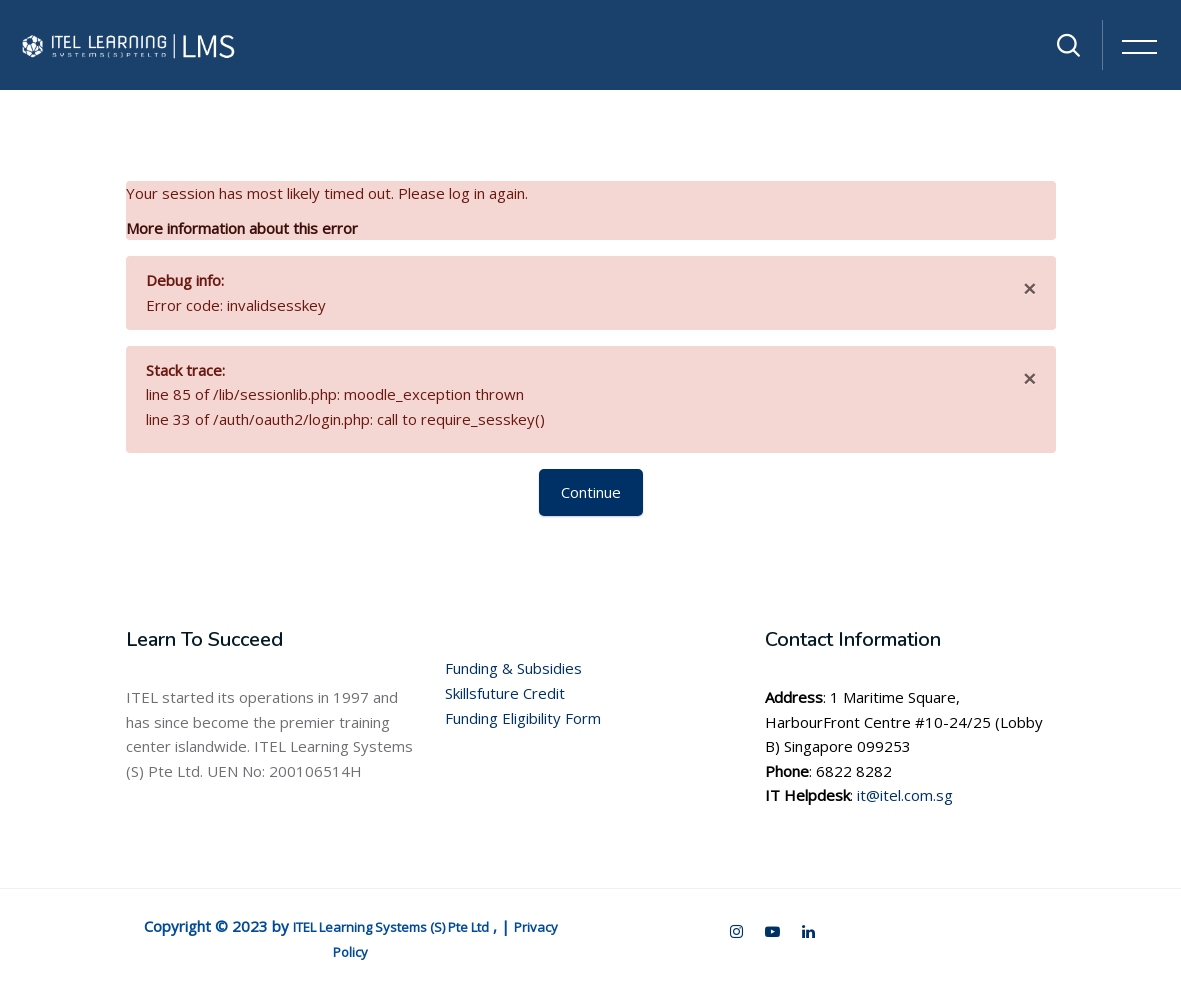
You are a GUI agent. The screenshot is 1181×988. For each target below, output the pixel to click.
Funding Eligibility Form (523, 718)
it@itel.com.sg (905, 795)
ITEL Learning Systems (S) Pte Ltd (391, 927)
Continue (591, 492)
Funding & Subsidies (513, 668)
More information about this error (242, 228)
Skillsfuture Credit (505, 693)
